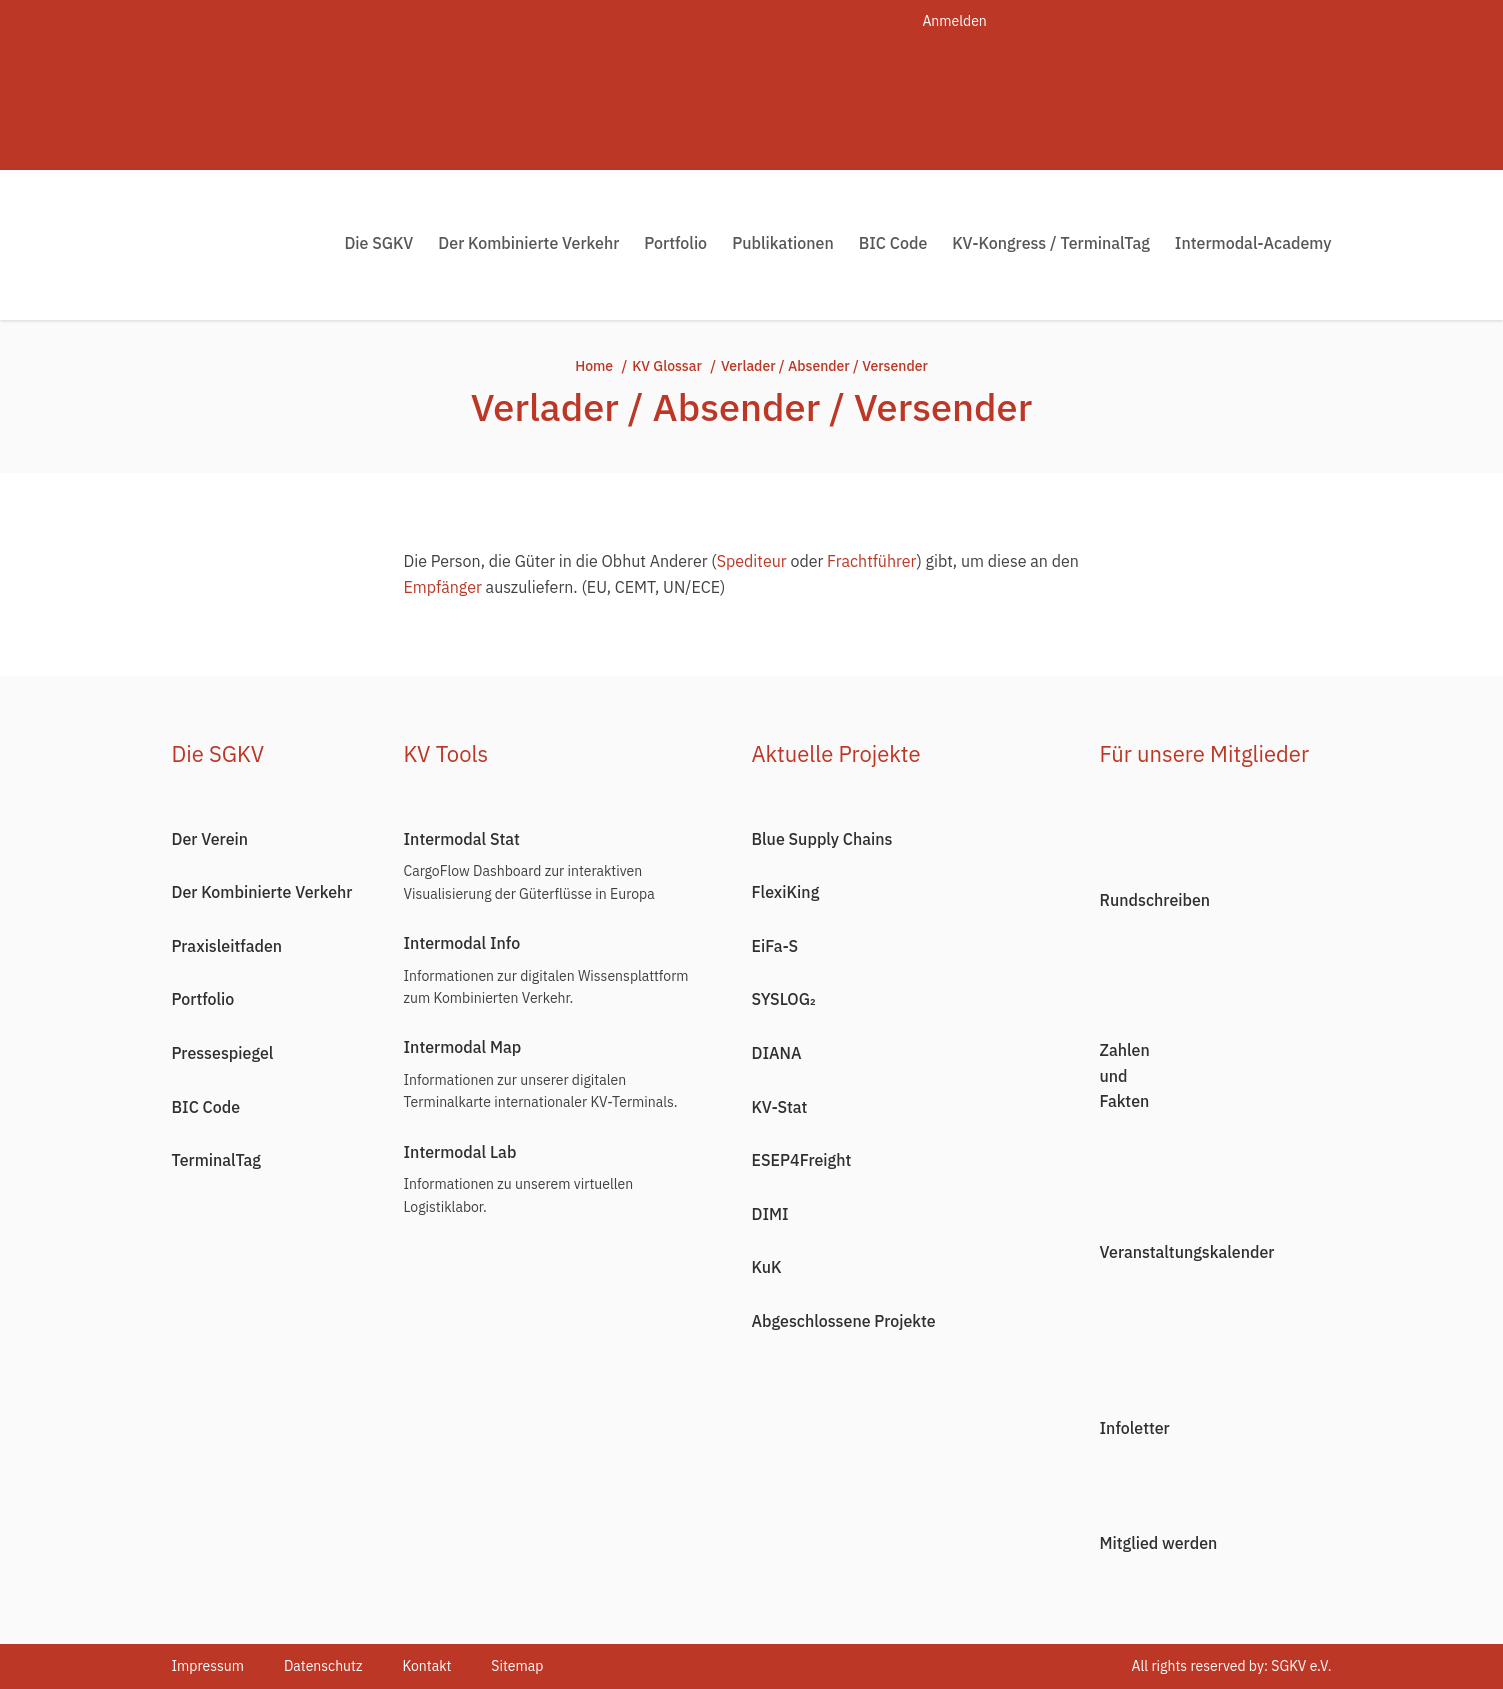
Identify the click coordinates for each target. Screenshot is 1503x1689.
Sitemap (517, 1666)
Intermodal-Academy (1253, 243)
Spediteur (752, 561)
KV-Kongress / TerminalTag (1051, 243)
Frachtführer (871, 561)
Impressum (208, 1666)
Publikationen (783, 243)
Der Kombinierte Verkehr (528, 243)
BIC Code (893, 243)
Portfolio (675, 243)
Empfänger (443, 587)
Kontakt (426, 1666)
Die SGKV (378, 243)
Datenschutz (323, 1666)
